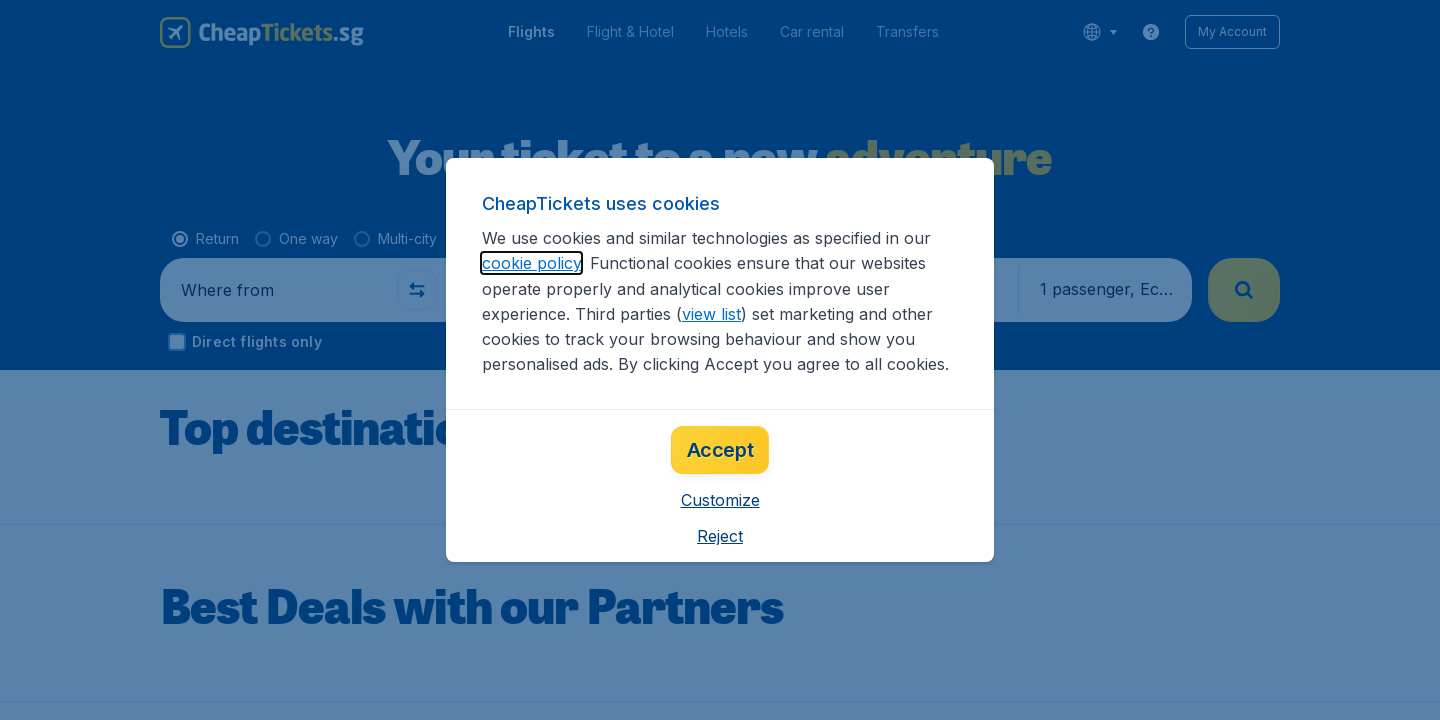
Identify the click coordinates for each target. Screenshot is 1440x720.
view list (711, 314)
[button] (720, 500)
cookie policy (531, 263)
